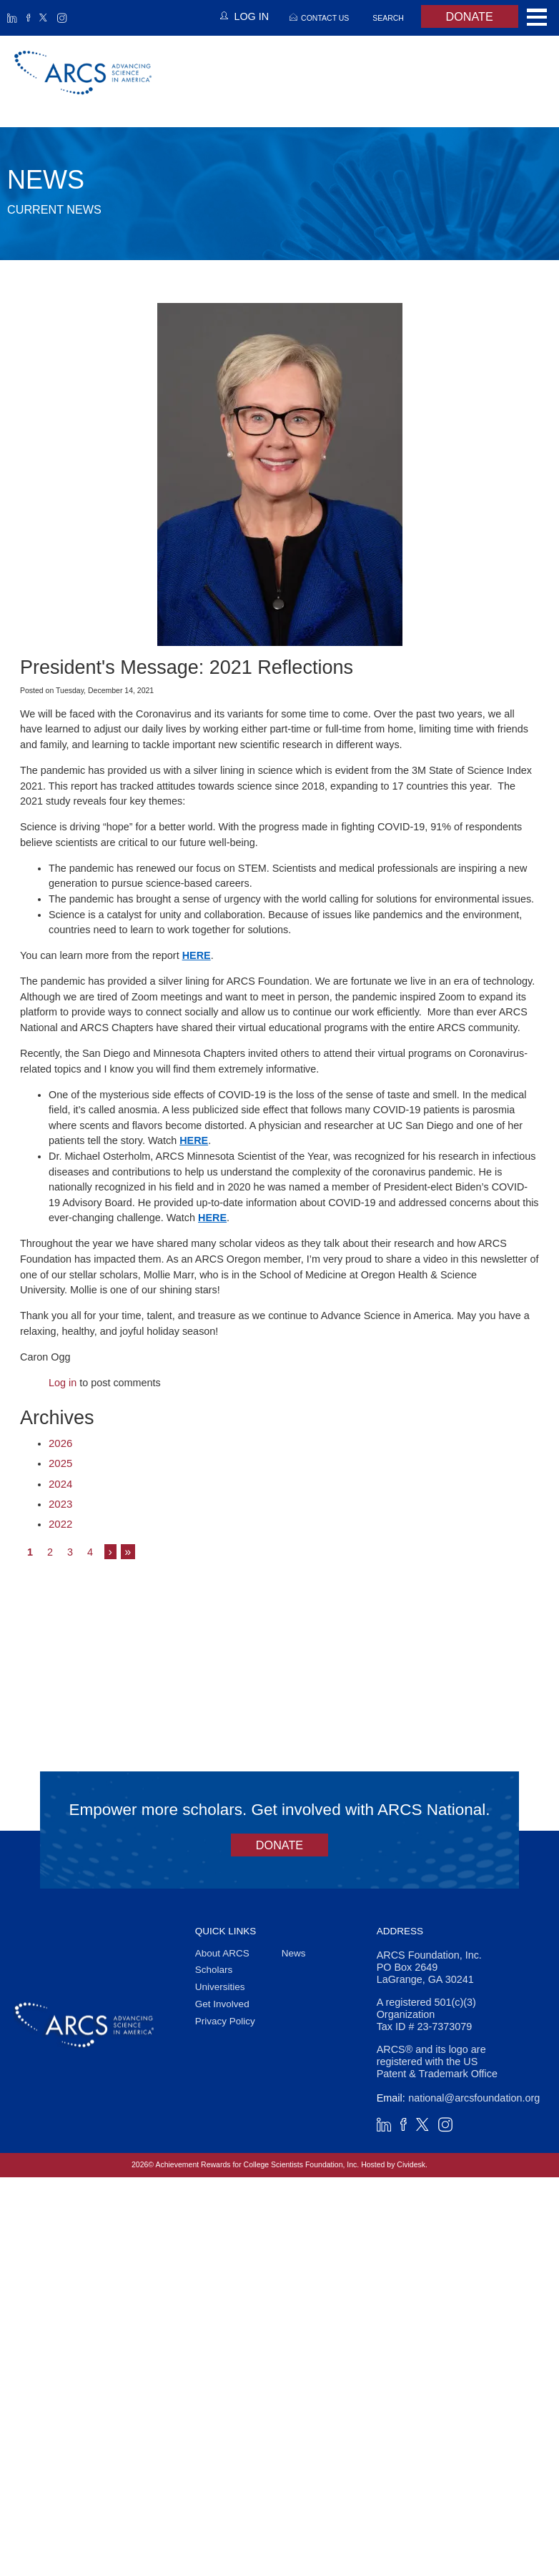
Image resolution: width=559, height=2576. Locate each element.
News (294, 1953)
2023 (60, 1504)
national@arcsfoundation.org (474, 2098)
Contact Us (325, 18)
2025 (60, 1463)
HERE (196, 955)
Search (388, 18)
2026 (60, 1443)
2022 (60, 1524)
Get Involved (222, 2004)
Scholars (214, 1970)
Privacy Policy (225, 2021)
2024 (60, 1484)
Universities (220, 1986)
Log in (62, 1382)
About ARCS (222, 1953)
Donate (469, 16)
